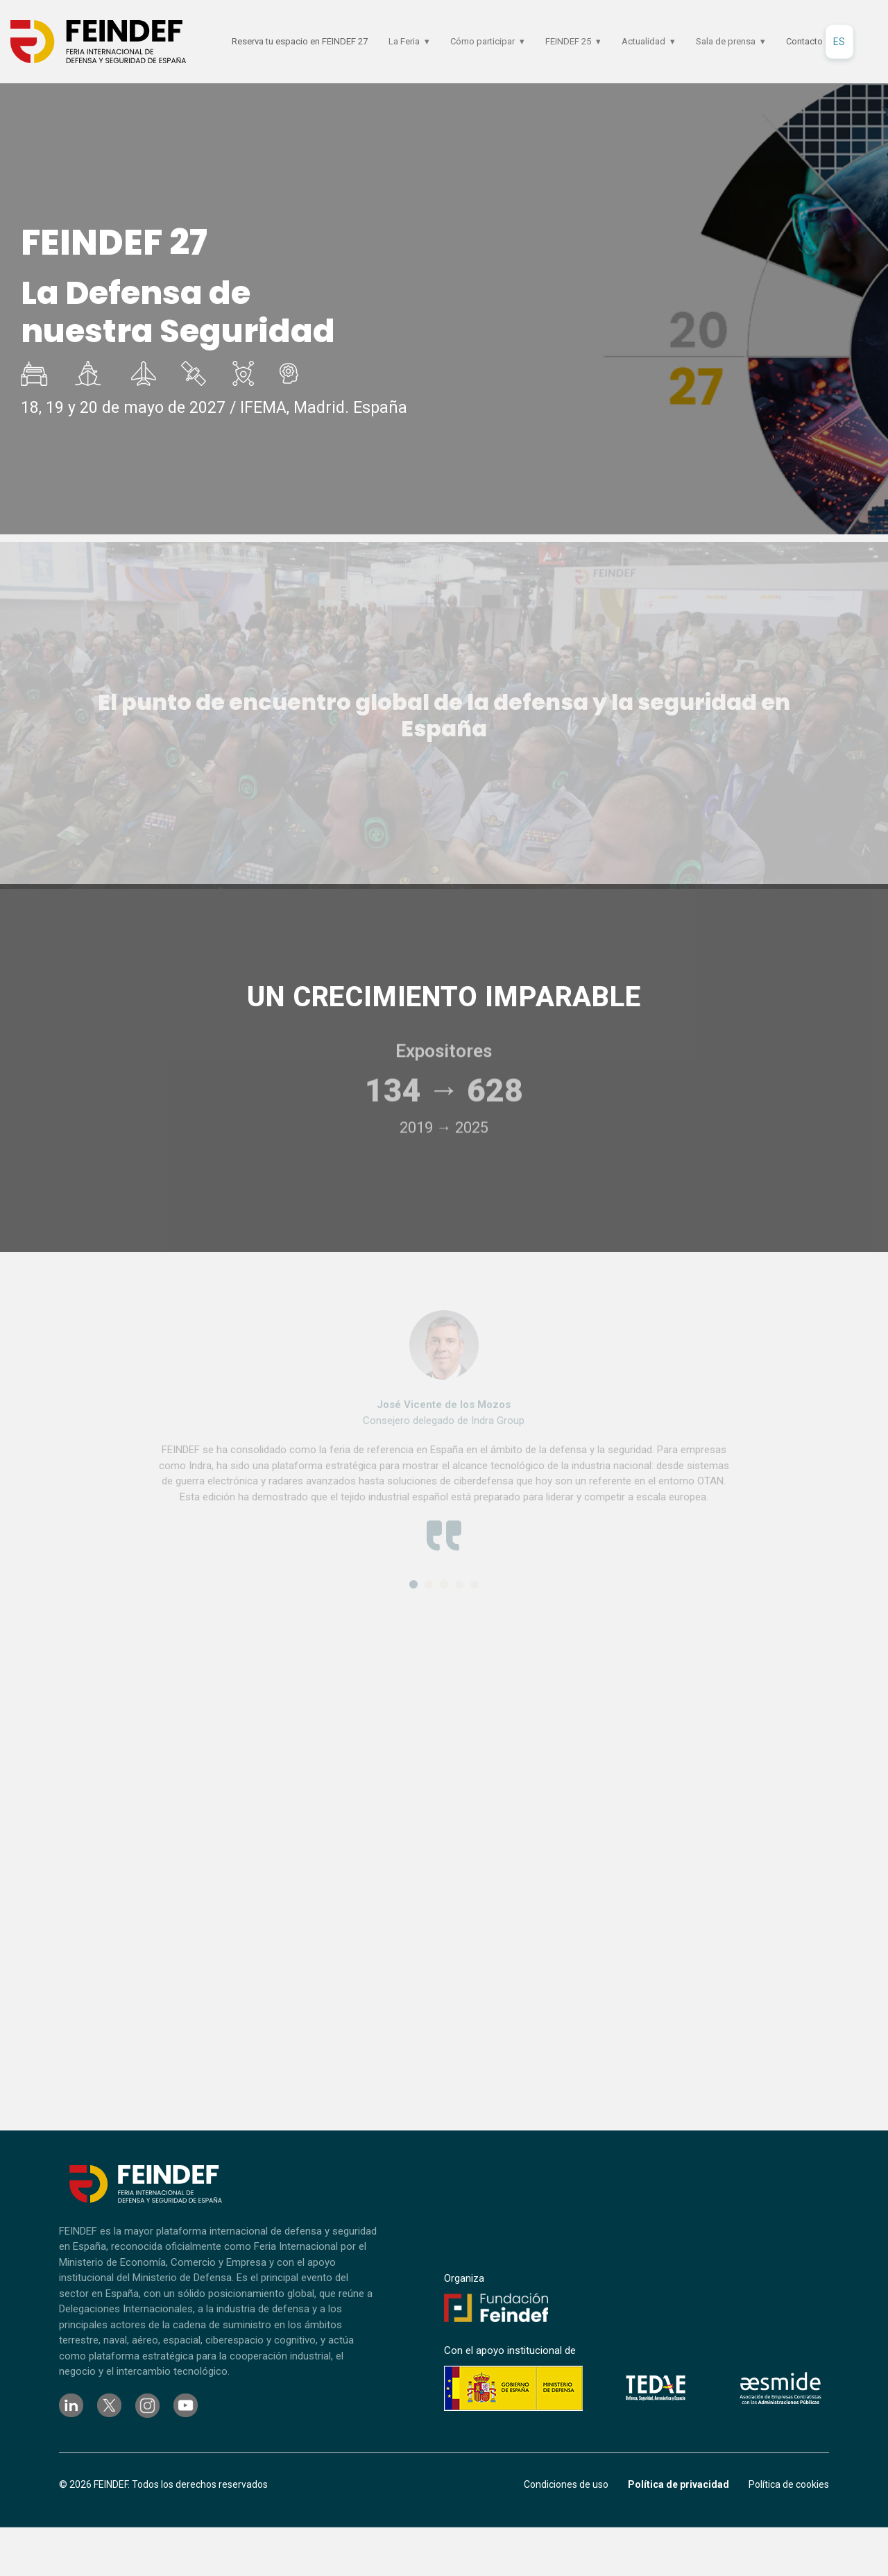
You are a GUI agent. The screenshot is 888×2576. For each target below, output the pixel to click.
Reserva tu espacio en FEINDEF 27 (300, 41)
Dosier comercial (814, 302)
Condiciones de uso (566, 2484)
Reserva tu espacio (814, 244)
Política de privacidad (678, 2484)
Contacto (804, 41)
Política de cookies (789, 2484)
